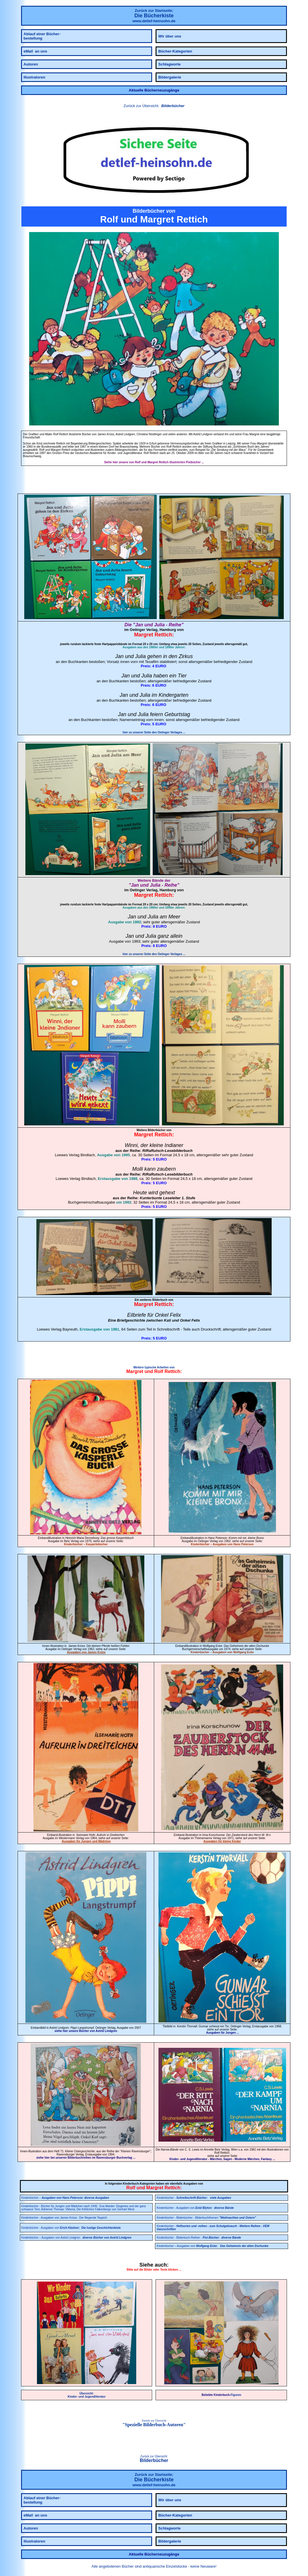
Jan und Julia (150, 624)
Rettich (163, 635)
